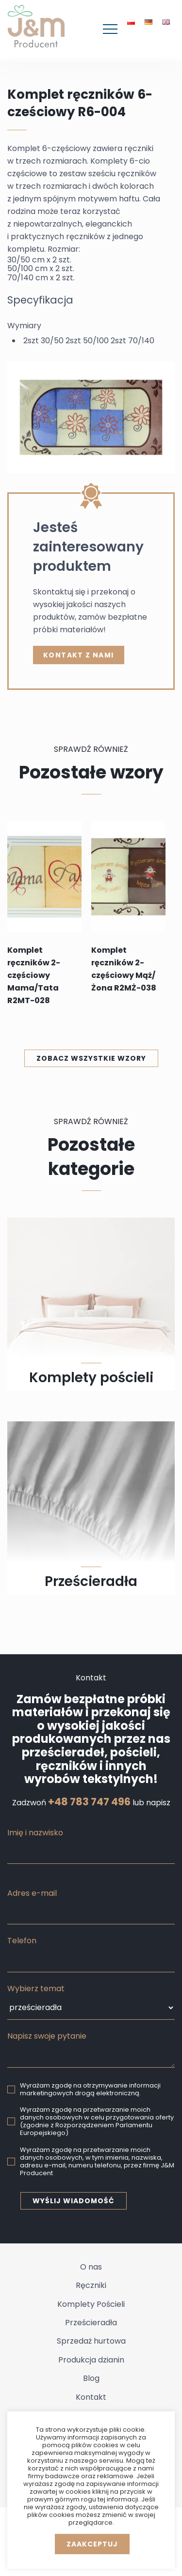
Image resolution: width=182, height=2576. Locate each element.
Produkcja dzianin (91, 2359)
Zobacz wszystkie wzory (91, 1058)
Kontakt (91, 2397)
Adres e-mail (32, 1893)
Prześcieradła (91, 2322)
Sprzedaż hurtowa (91, 2341)
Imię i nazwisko (35, 1832)
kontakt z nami (78, 655)
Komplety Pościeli (91, 2304)
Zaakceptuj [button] (92, 2544)
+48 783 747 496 (89, 1802)
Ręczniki (91, 2285)
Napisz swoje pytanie (46, 2036)
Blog (91, 2378)
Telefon (21, 1940)
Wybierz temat (36, 1988)
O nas (91, 2266)
